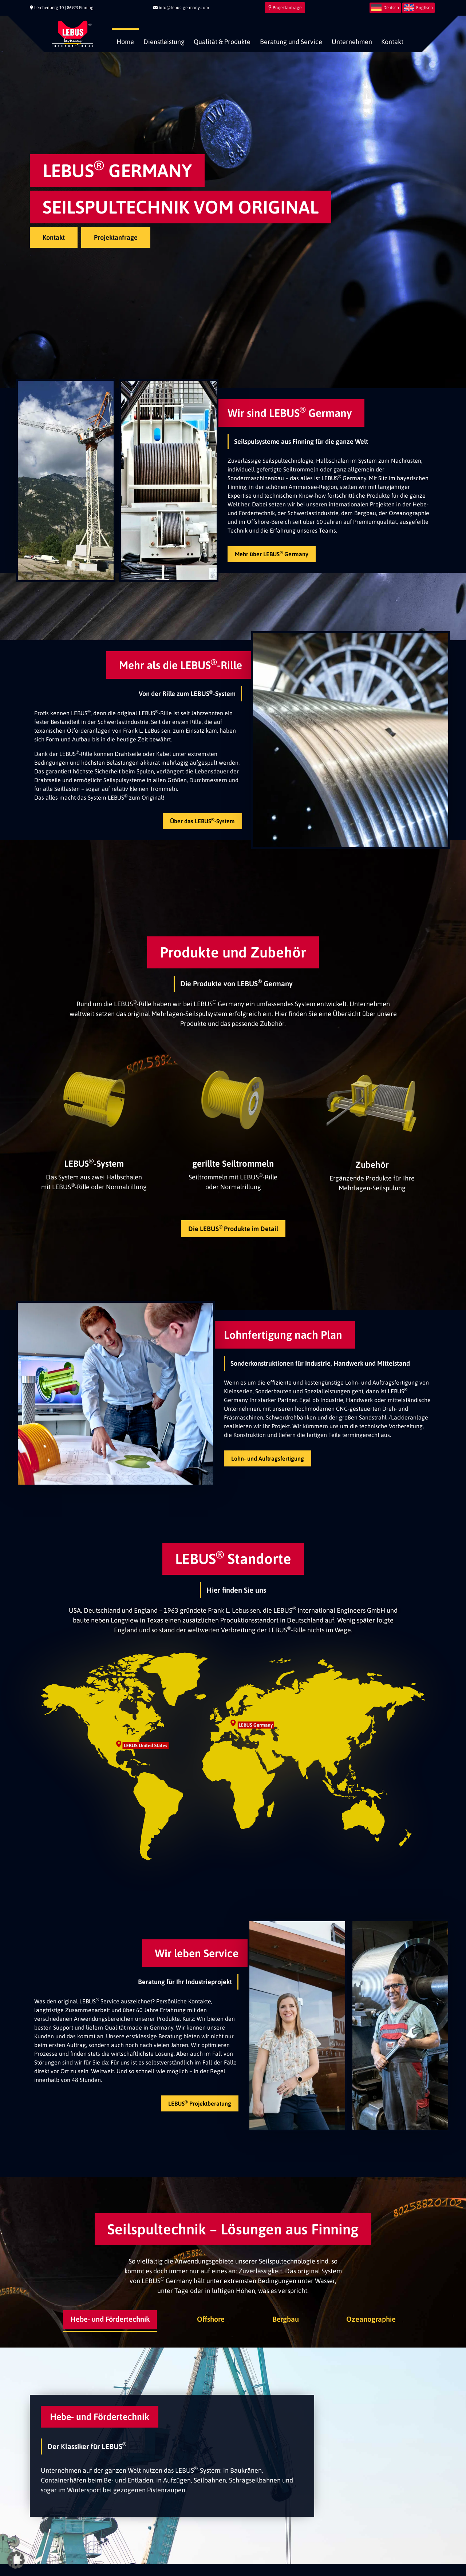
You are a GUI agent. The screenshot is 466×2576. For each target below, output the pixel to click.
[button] (16, 2560)
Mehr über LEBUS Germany (271, 553)
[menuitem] (385, 8)
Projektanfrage (284, 7)
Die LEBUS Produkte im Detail (233, 1228)
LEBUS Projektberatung (199, 2103)
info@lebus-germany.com (181, 7)
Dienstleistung (164, 41)
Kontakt (392, 41)
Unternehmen (352, 41)
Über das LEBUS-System (202, 820)
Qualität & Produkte (222, 41)
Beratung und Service (291, 41)
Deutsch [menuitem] (391, 7)
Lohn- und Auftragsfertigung (267, 1458)
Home (125, 41)
